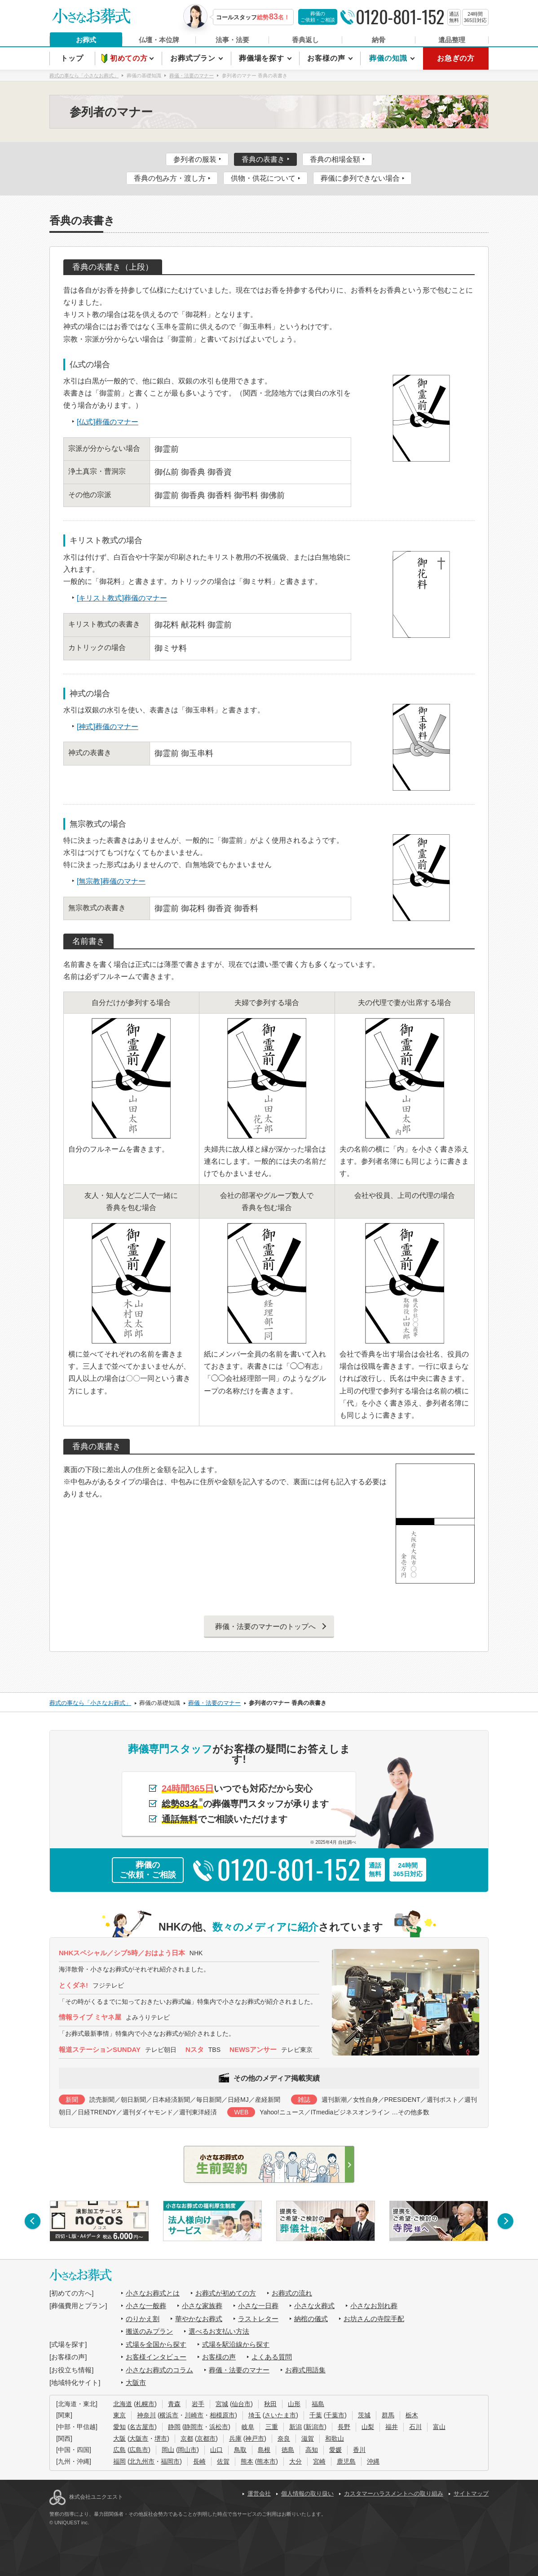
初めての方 (130, 58)
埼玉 (254, 2415)
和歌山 (334, 2438)
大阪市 (136, 2382)
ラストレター (258, 2318)
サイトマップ (471, 2493)
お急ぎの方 (456, 58)
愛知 (119, 2426)
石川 (415, 2426)
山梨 (368, 2426)
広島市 (138, 2449)
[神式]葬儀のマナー (107, 726)
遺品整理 (451, 40)
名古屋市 (141, 2426)
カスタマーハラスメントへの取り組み (393, 2493)
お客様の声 (327, 58)
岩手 (198, 2403)
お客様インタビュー (156, 2357)
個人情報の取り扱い (307, 2493)
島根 (264, 2449)
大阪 (119, 2438)
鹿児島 (346, 2461)
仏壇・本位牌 (159, 40)
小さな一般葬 (146, 2305)
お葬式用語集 (305, 2370)
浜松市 (218, 2426)
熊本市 (266, 2461)
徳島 (288, 2449)
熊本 (247, 2461)
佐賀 (223, 2461)
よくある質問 (271, 2357)
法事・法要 (232, 40)
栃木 (412, 2415)
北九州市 (141, 2461)
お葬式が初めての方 (225, 2293)
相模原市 (222, 2415)
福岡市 (170, 2461)
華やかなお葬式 (198, 2318)
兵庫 (235, 2438)
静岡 (174, 2426)
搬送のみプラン (149, 2331)
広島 (119, 2449)
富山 (439, 2426)
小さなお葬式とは (153, 2293)
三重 (271, 2426)
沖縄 (373, 2461)
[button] (32, 2221)
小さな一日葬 (258, 2305)
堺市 (160, 2438)
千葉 (315, 2415)
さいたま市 (280, 2415)
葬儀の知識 (389, 58)
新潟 (295, 2426)
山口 (216, 2449)
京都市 (206, 2438)
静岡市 (193, 2426)
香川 (359, 2449)
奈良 (284, 2438)
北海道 (122, 2403)
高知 (311, 2449)
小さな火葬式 (314, 2305)
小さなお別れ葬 (373, 2305)
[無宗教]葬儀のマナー (111, 881)
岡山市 (187, 2449)
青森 (174, 2403)
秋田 (270, 2403)
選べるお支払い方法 (219, 2331)
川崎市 (194, 2415)
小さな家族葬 (202, 2305)
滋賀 (307, 2438)
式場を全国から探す (156, 2344)
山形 (294, 2403)
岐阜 (248, 2426)
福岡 (119, 2461)
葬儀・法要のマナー (239, 2370)
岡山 (168, 2449)
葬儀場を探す (263, 58)
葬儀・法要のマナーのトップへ (265, 1626)
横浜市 (168, 2415)
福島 (318, 2403)
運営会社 (259, 2493)
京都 (187, 2438)
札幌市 (145, 2403)
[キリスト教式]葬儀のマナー (122, 598)
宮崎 (319, 2461)
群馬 (388, 2415)
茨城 (364, 2415)
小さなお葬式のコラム (159, 2370)
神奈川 (146, 2415)
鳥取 (240, 2449)
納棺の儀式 (311, 2318)
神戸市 (254, 2438)
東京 (119, 2415)
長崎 (199, 2461)
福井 (391, 2426)
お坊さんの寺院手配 (374, 2318)
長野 (344, 2426)
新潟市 (314, 2426)
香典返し (305, 40)
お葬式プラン (194, 58)
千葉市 (335, 2415)
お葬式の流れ (292, 2293)
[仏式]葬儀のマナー (107, 422)
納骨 (378, 40)
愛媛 (335, 2449)
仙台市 (241, 2403)
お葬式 (86, 40)
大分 (295, 2461)
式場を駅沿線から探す (235, 2344)
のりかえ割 (142, 2318)
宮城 (222, 2403)
